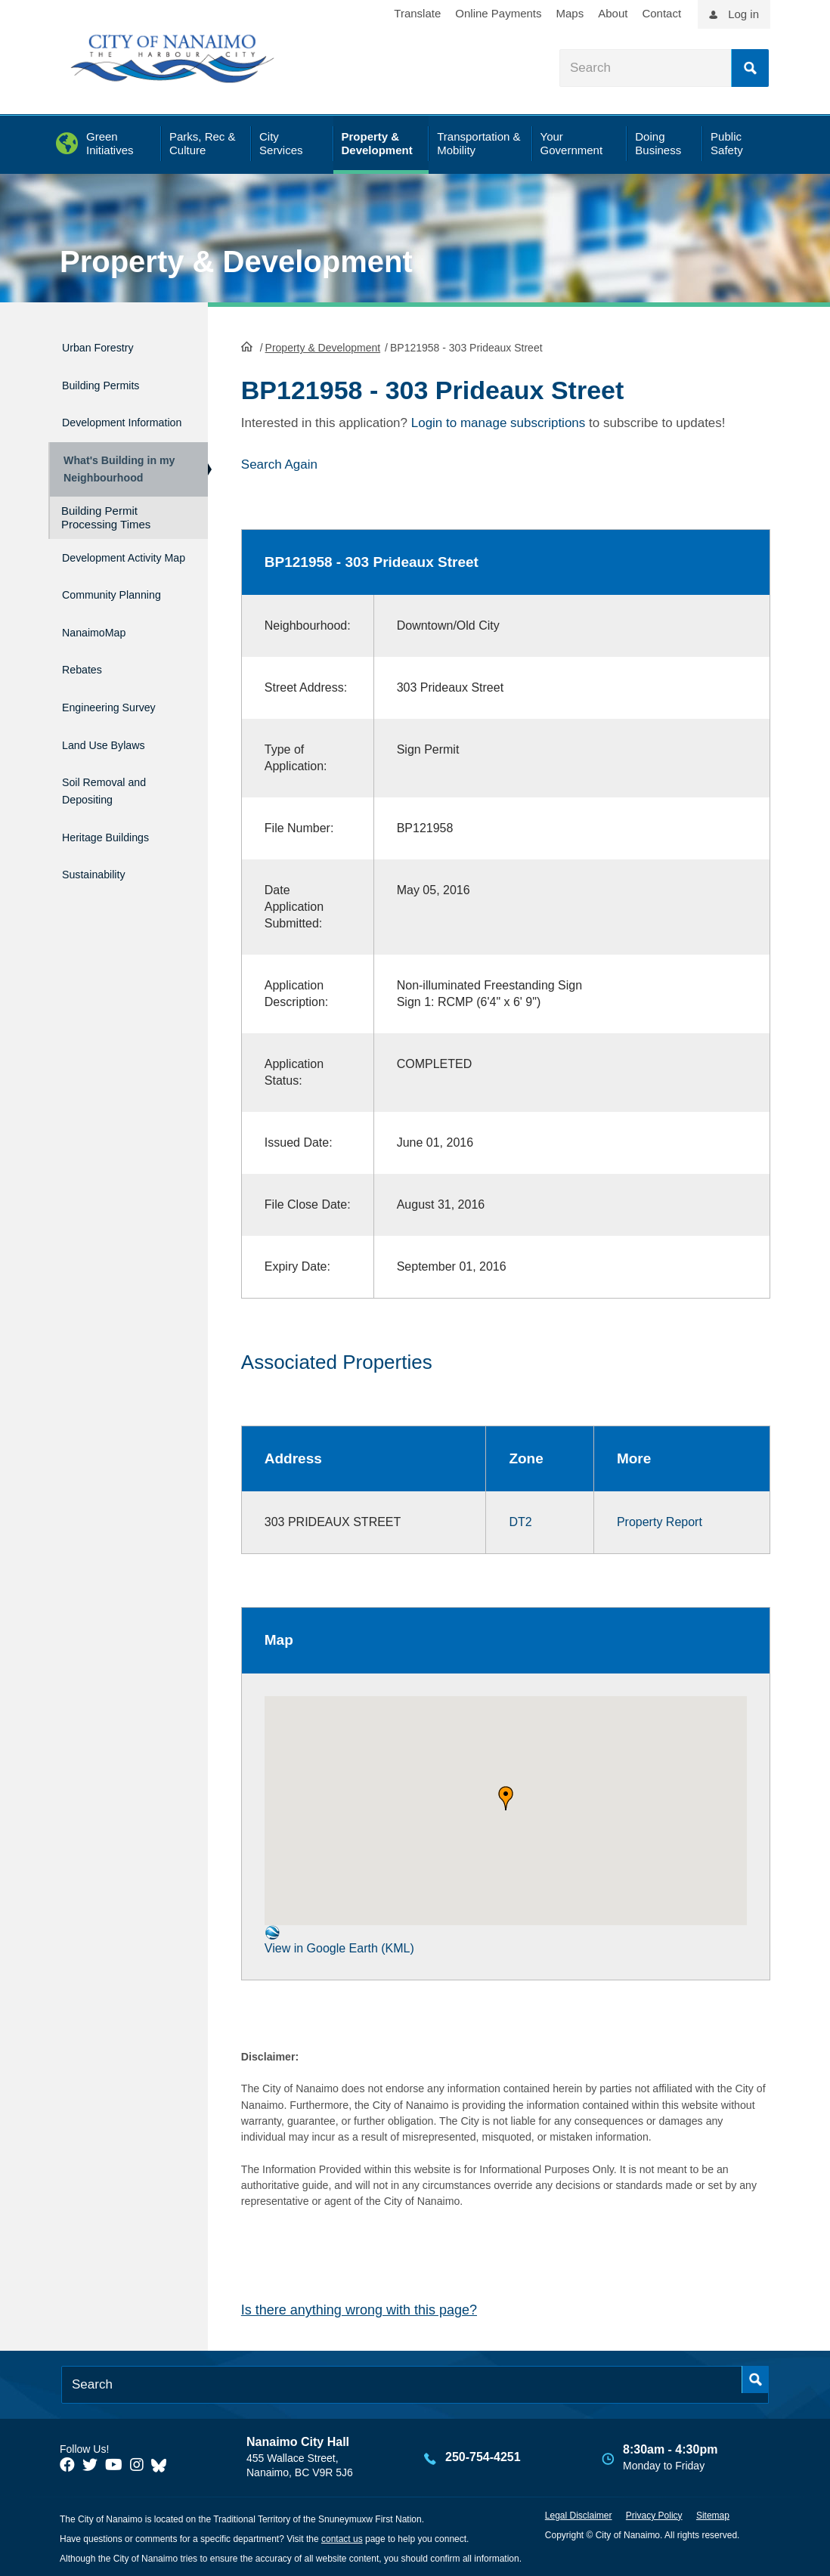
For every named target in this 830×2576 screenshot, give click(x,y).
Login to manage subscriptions (498, 421)
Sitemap (712, 2514)
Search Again (279, 463)
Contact (661, 13)
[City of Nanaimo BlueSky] (162, 2463)
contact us (342, 2537)
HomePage (246, 344)
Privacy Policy (654, 2514)
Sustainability (102, 879)
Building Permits (111, 377)
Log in (743, 14)
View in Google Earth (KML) (339, 1937)
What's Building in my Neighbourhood (115, 476)
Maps (570, 13)
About (612, 13)
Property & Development (236, 261)
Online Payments (498, 13)
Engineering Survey (122, 732)
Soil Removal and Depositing (116, 805)
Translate (417, 13)
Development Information (102, 418)
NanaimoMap (102, 668)
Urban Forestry (108, 345)
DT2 (520, 1520)
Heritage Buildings (118, 847)
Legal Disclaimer (578, 2514)
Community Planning (96, 626)
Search (750, 68)
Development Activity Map (102, 577)
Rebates (86, 700)
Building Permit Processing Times (105, 532)
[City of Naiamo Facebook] (67, 2463)
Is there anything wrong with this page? (359, 2308)
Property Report (659, 1520)
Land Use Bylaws (115, 764)
